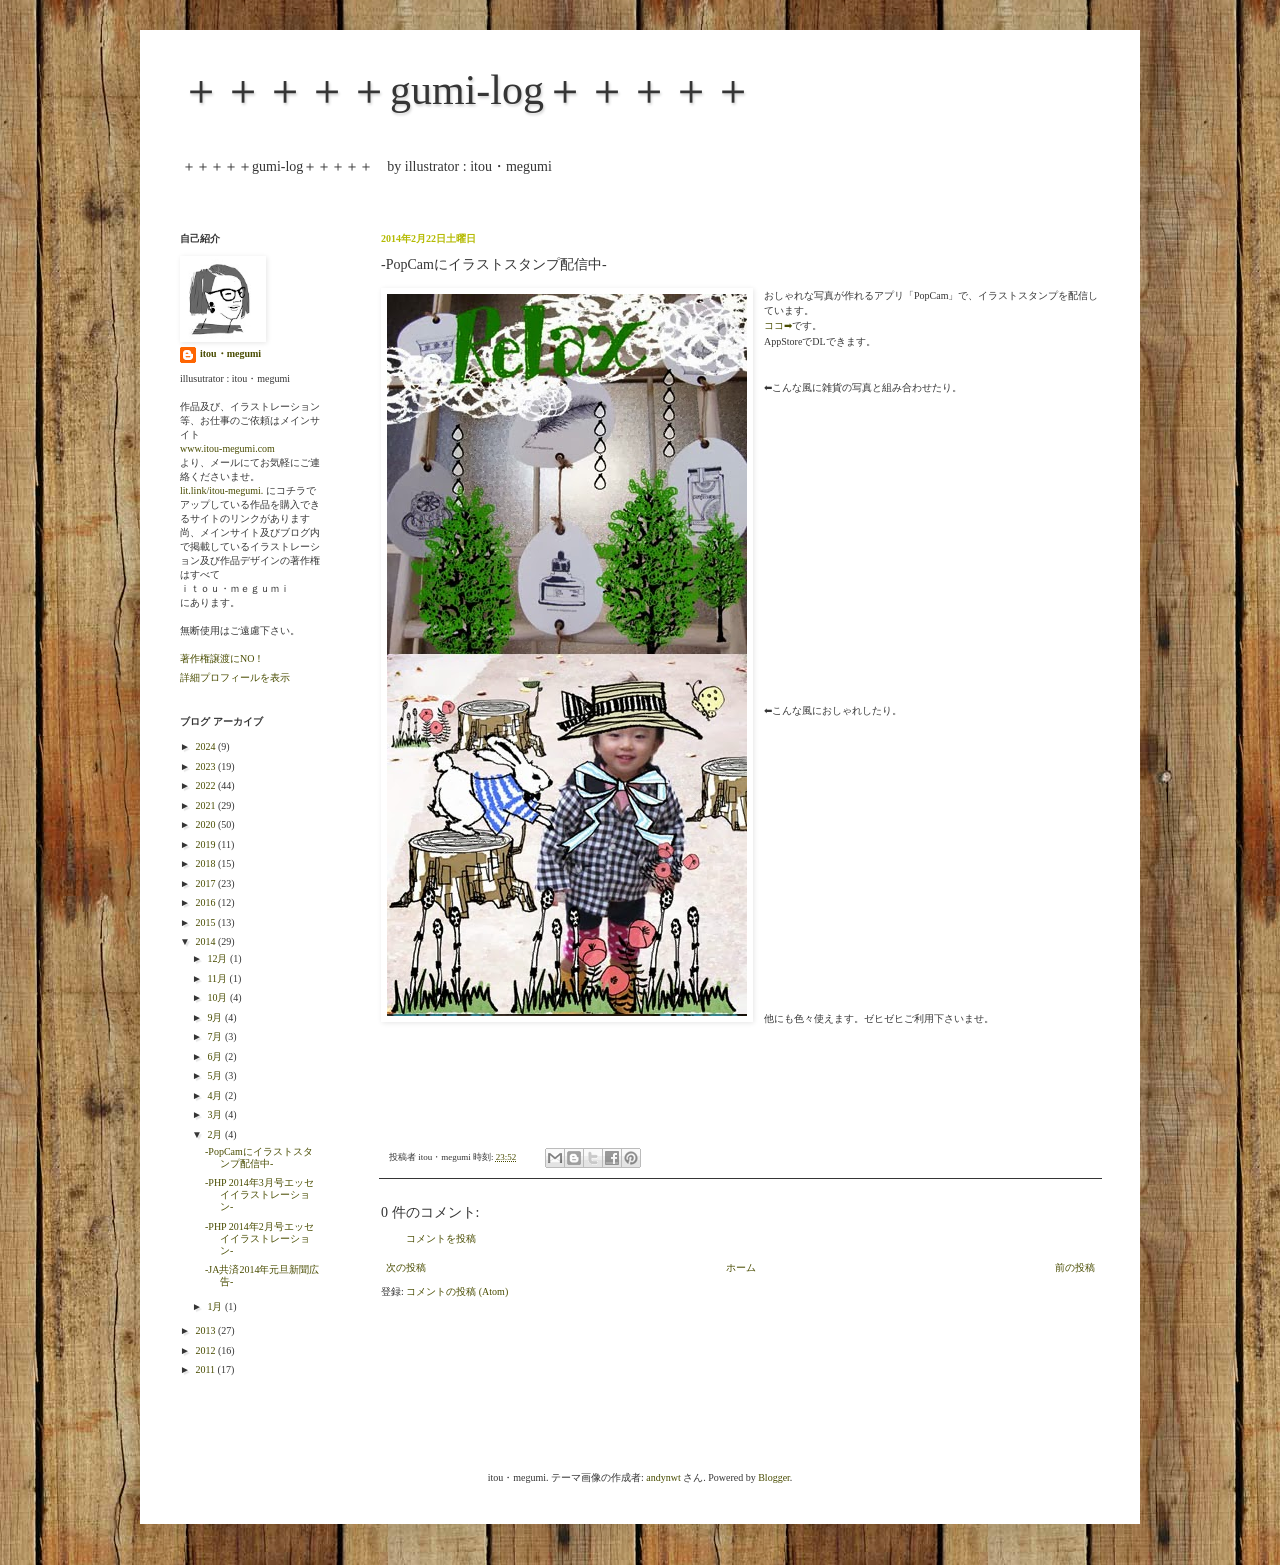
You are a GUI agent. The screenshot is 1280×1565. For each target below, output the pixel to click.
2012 (206, 1350)
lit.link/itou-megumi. (221, 490)
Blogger (774, 1477)
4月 (216, 1095)
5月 (216, 1075)
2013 (206, 1330)
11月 (218, 978)
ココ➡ (778, 325)
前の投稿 (1075, 1267)
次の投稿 (406, 1267)
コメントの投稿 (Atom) (457, 1291)
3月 (216, 1114)
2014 (206, 941)
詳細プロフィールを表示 (235, 677)
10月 (218, 997)
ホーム (741, 1267)
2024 (206, 746)
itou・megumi (230, 353)
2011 (206, 1369)
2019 (206, 844)
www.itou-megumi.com (227, 448)
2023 (206, 766)
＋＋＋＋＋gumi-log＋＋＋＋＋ (467, 90)
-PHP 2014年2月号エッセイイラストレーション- (259, 1238)
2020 (206, 824)
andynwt (663, 1477)
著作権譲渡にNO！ (222, 658)
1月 (216, 1306)
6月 (216, 1056)
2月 (216, 1134)
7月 (216, 1036)
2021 (206, 805)
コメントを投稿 (441, 1238)
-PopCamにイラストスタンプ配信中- (259, 1157)
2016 (206, 902)
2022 (206, 785)
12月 (218, 958)
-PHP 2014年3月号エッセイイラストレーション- (259, 1194)
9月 (216, 1017)
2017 (206, 883)
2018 (206, 863)
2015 (206, 922)
